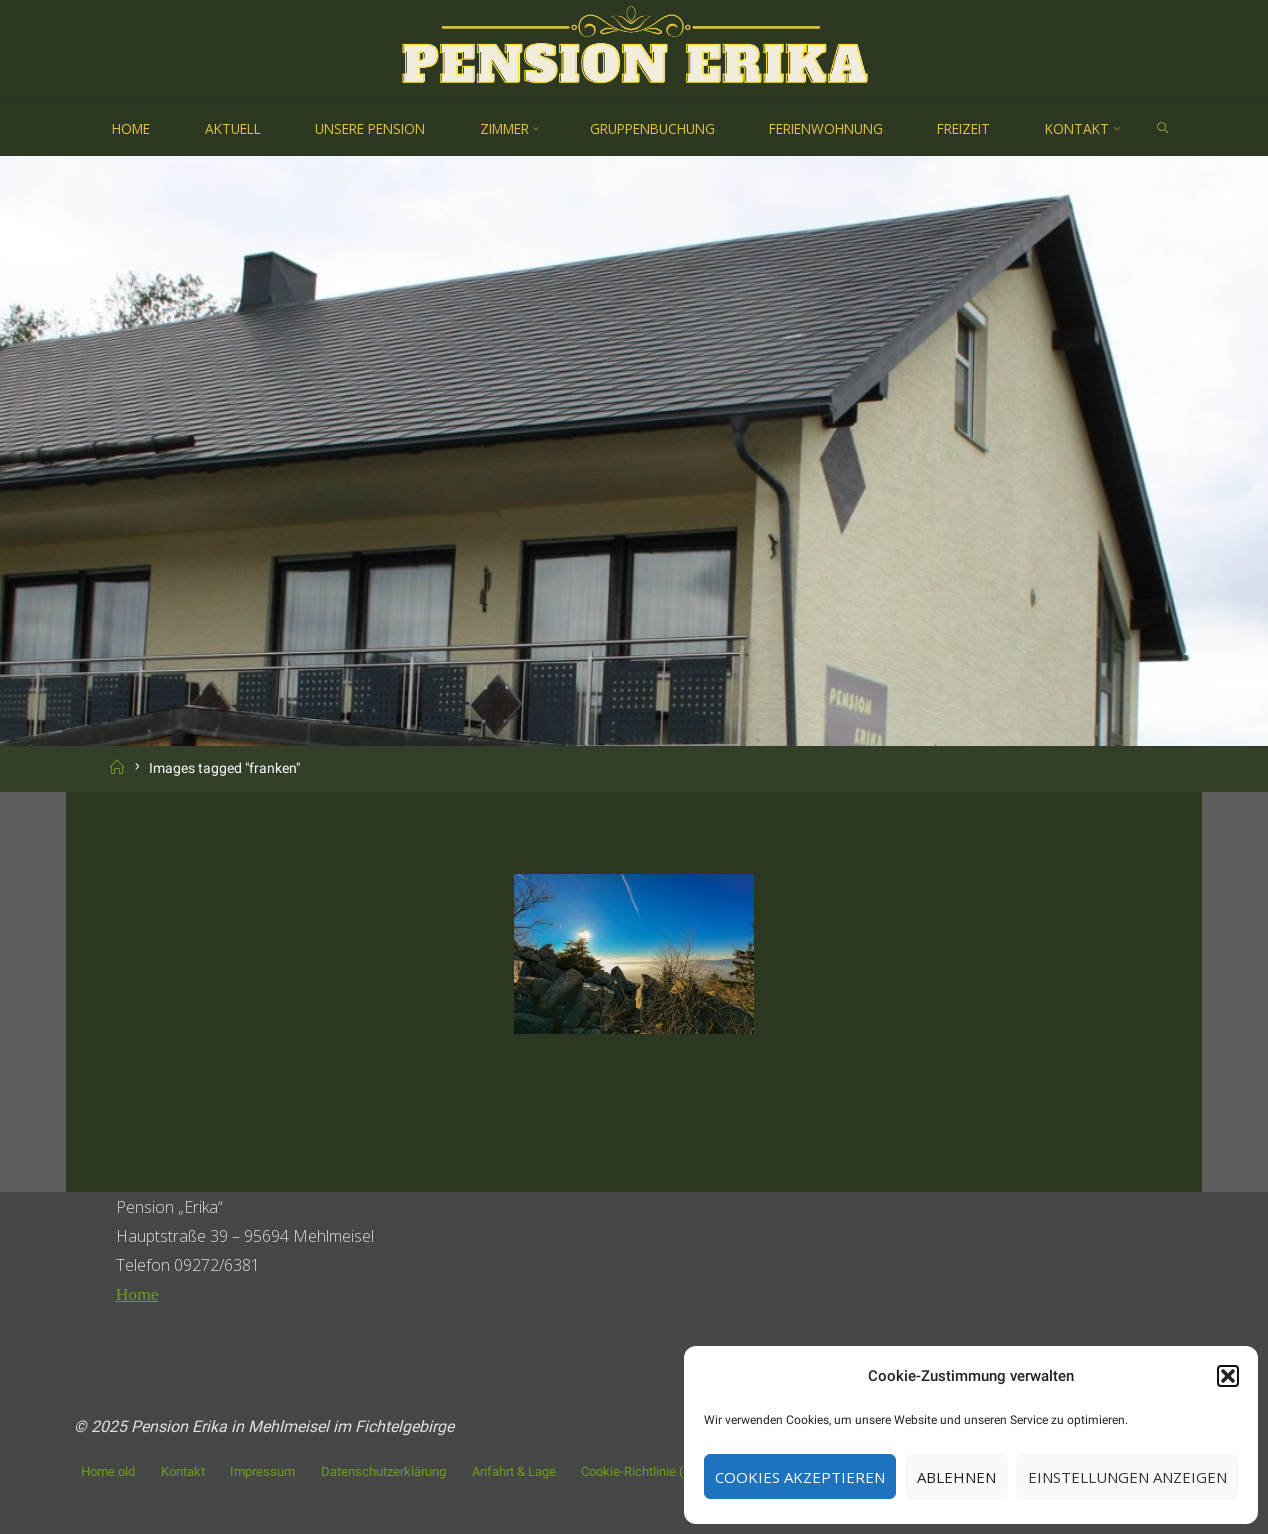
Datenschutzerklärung (383, 1471)
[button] (1228, 1376)
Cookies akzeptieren (800, 1477)
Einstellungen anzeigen (1127, 1477)
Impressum (262, 1471)
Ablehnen (956, 1477)
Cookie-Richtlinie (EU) (642, 1471)
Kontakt (183, 1471)
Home (137, 1294)
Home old (108, 1471)
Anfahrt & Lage (514, 1471)
